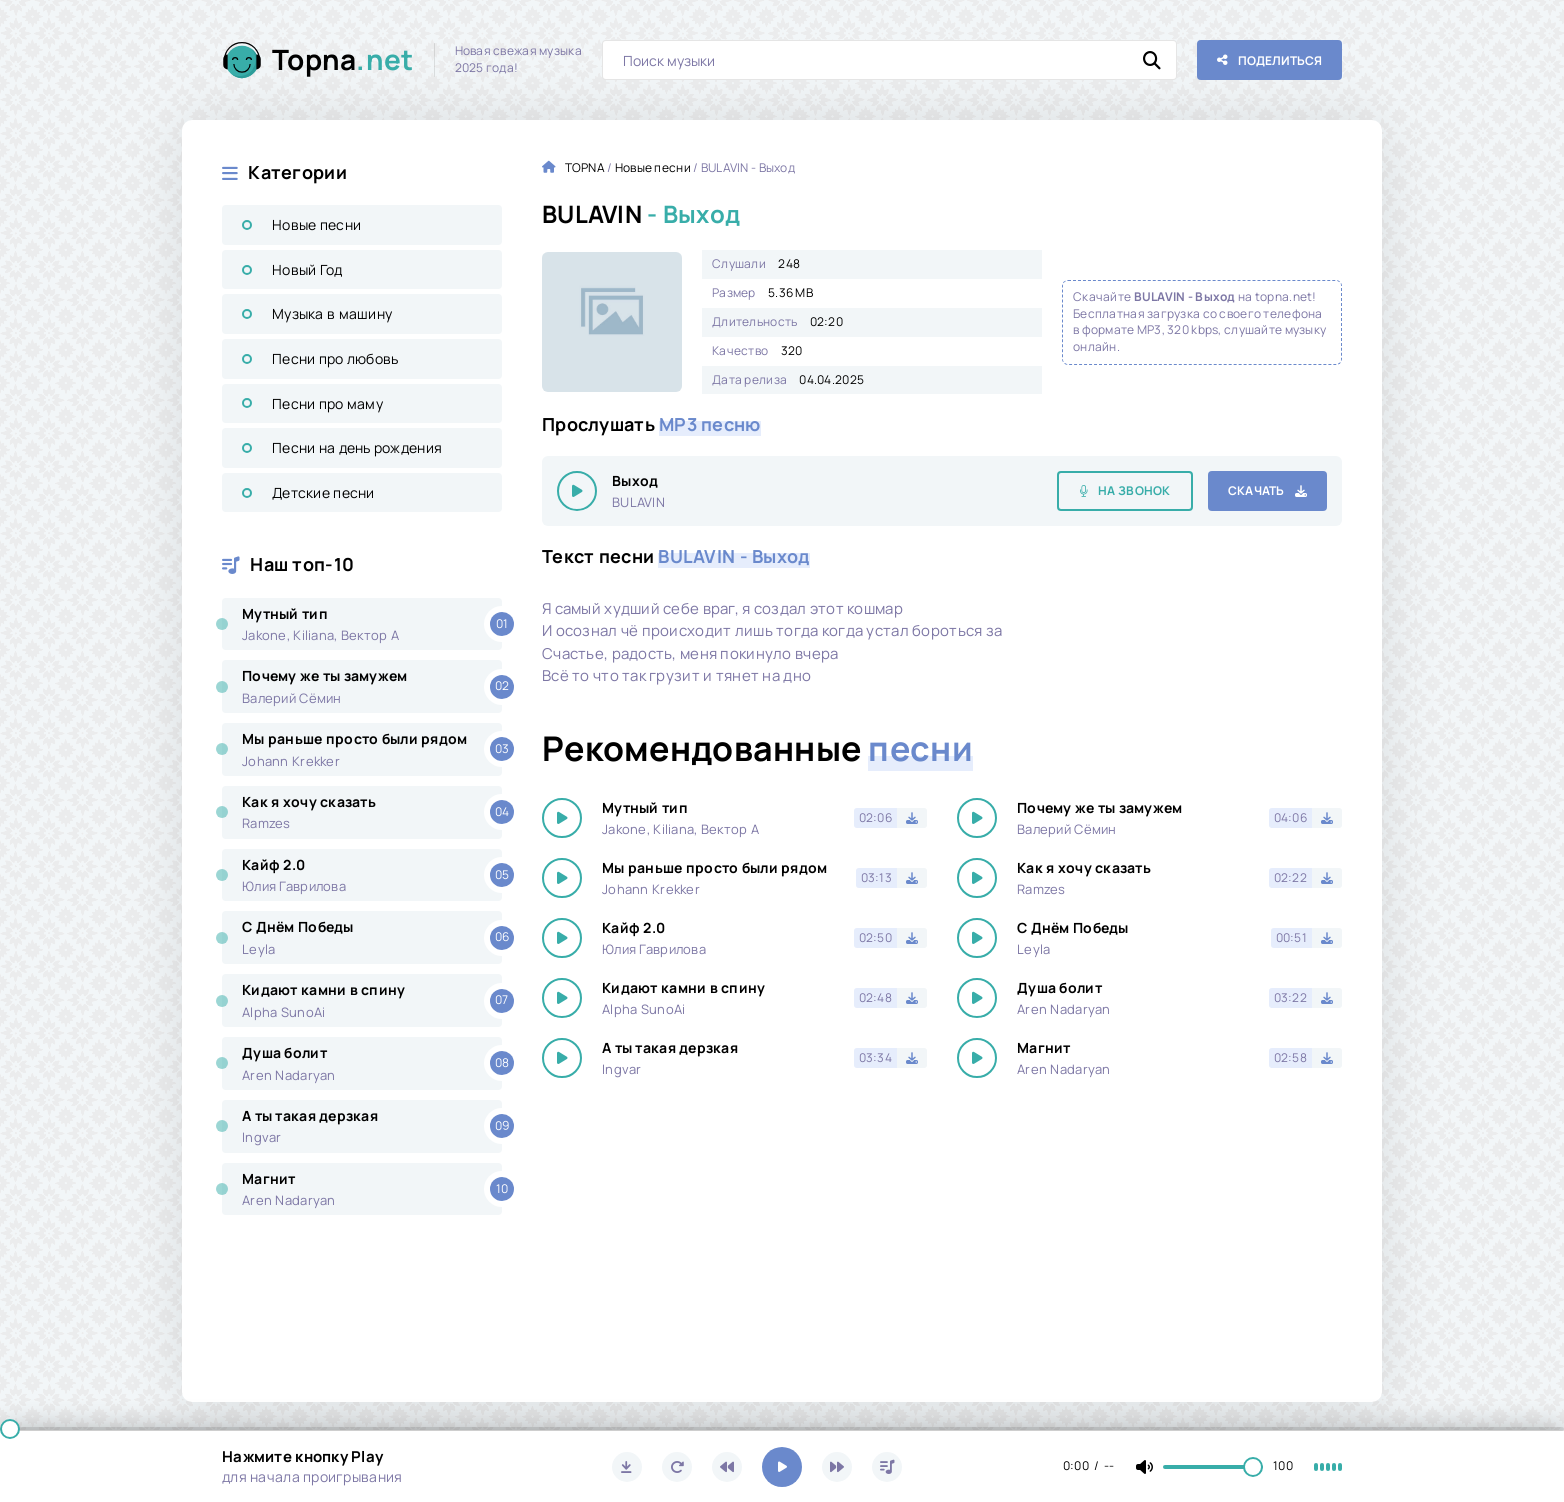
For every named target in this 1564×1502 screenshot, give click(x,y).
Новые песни (316, 224)
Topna (343, 59)
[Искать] (1152, 60)
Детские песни (323, 492)
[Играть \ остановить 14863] (577, 491)
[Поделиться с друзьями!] (1269, 60)
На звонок (1134, 490)
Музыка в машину (332, 313)
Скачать (1256, 490)
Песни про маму (327, 403)
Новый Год (307, 269)
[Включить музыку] (782, 1467)
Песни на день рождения (357, 447)
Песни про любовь (335, 358)
